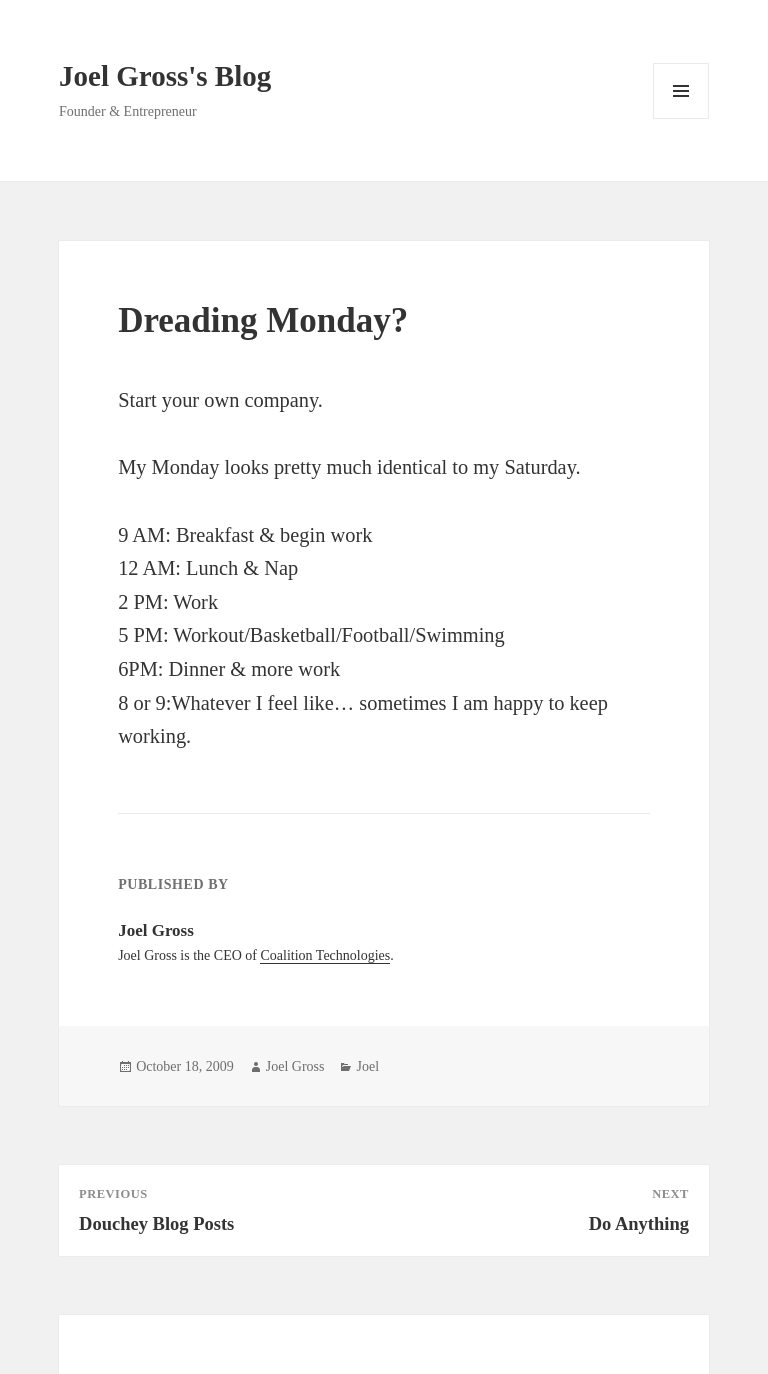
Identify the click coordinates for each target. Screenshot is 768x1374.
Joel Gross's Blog (165, 76)
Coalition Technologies (325, 955)
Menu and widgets (681, 118)
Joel (367, 1066)
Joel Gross (295, 1066)
